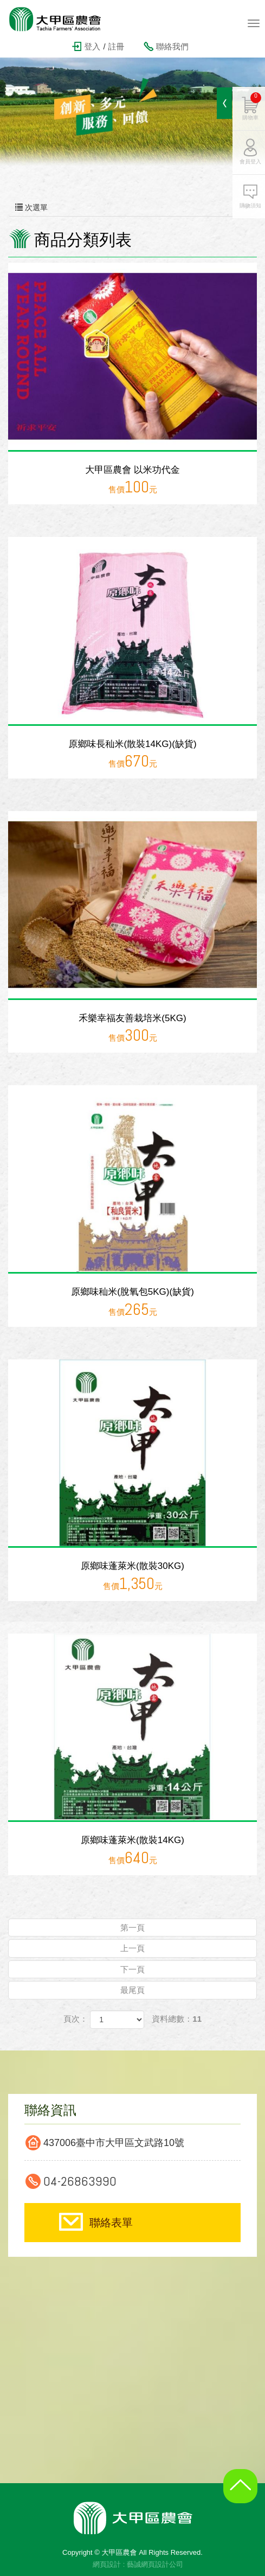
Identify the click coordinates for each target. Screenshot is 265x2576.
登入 (92, 46)
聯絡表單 (111, 2223)
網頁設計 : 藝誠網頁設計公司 (138, 2564)
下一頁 (132, 1969)
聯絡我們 (172, 46)
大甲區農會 (62, 19)
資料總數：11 (177, 2018)
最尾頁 (132, 1990)
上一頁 (132, 1948)
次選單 (132, 207)
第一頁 (132, 1927)
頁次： (75, 2018)
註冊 (116, 46)
